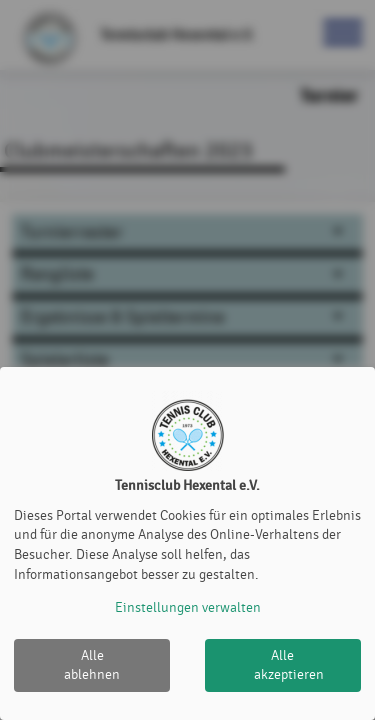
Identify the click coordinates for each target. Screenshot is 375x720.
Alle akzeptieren (289, 665)
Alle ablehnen (92, 665)
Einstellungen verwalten (188, 607)
